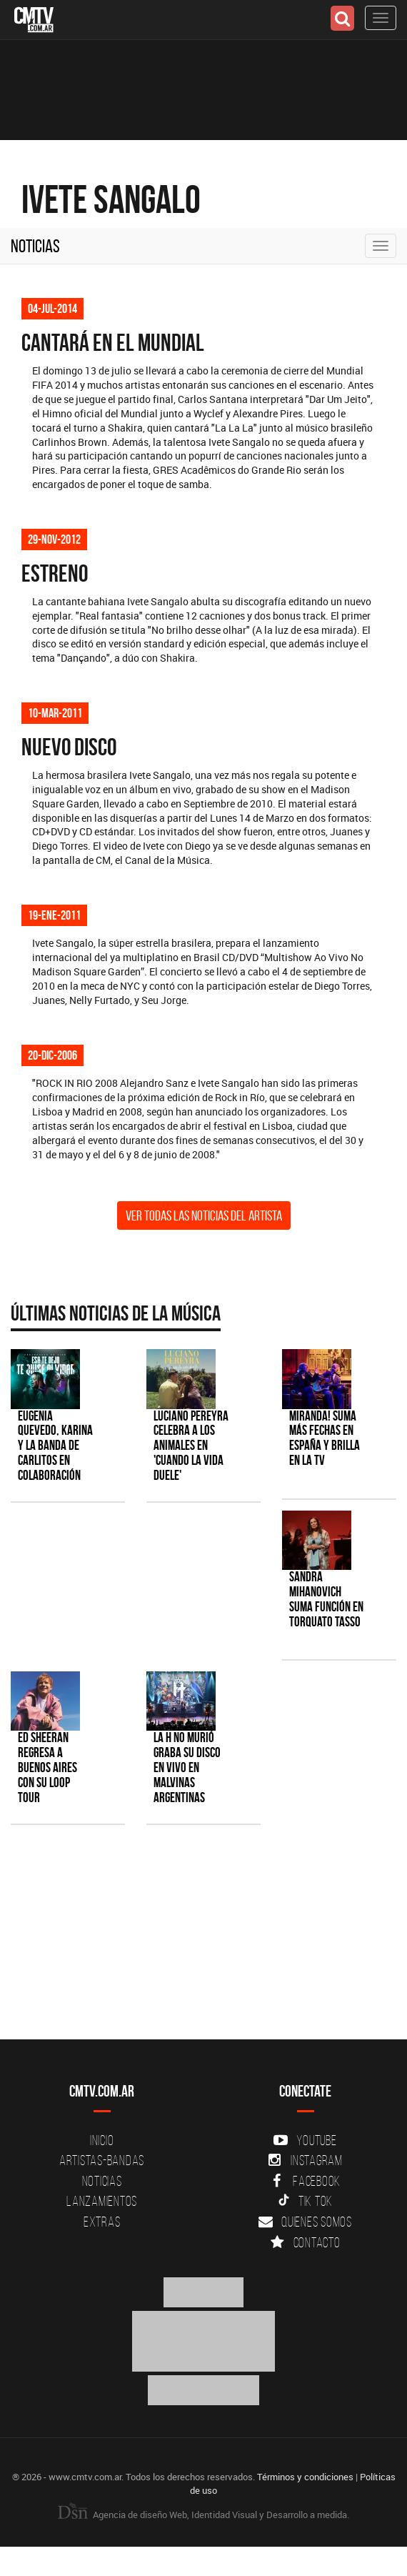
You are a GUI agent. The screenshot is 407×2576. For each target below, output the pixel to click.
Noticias (35, 246)
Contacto (306, 2242)
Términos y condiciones (305, 2476)
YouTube (304, 2140)
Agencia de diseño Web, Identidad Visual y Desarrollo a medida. (203, 2514)
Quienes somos (305, 2221)
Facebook (305, 2181)
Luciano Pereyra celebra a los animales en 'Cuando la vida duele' (191, 1445)
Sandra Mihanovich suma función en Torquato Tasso (326, 1599)
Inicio (102, 2140)
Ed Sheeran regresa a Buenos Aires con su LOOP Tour (47, 1767)
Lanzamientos (101, 2201)
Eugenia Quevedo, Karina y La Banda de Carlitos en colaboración (55, 1445)
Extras (102, 2221)
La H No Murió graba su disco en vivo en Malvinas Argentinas (187, 1767)
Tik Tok (305, 2201)
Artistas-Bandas (101, 2160)
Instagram (305, 2160)
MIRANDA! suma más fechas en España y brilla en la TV (324, 1438)
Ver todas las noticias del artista (204, 1215)
